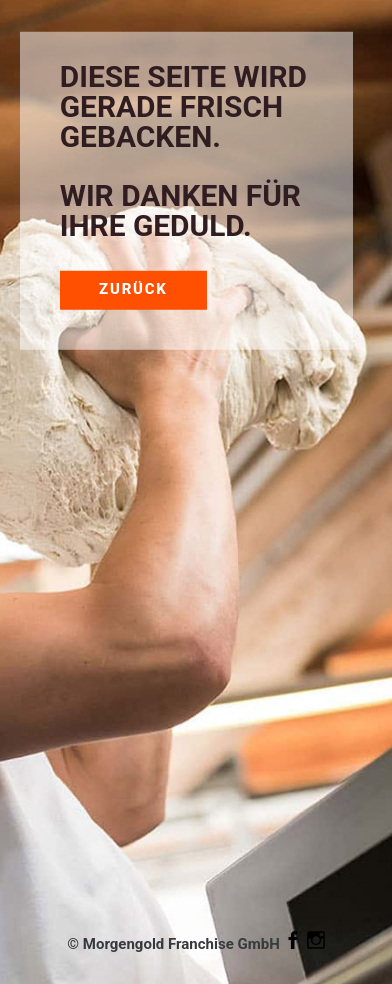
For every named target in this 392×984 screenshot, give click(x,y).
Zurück (133, 289)
